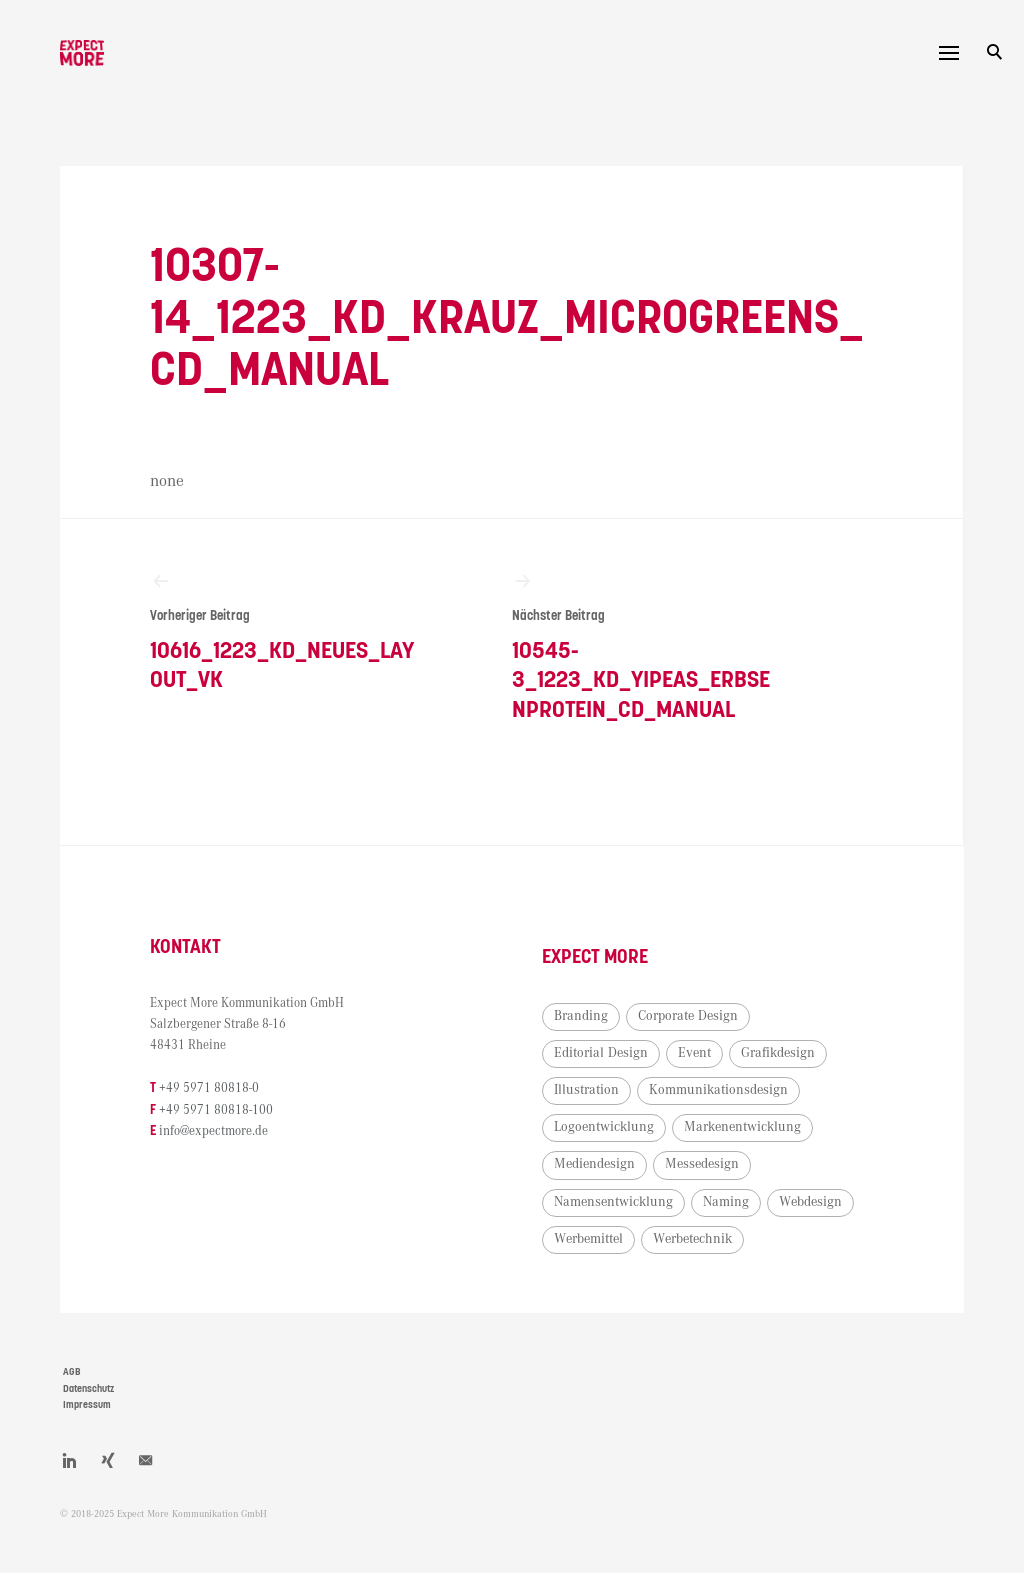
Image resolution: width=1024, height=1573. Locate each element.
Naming (726, 1202)
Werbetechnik (692, 1239)
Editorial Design (601, 1053)
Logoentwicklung (604, 1127)
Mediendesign (594, 1164)
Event (694, 1053)
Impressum (87, 1405)
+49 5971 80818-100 (216, 1110)
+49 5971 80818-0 (209, 1088)
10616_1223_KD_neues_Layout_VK (285, 632)
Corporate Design (688, 1016)
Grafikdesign (778, 1053)
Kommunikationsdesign (718, 1090)
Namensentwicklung (613, 1202)
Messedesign (702, 1164)
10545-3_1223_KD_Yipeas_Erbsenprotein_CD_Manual (647, 646)
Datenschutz (88, 1389)
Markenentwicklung (742, 1127)
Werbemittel (588, 1239)
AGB (72, 1372)
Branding (581, 1016)
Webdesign (810, 1202)
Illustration (586, 1090)
